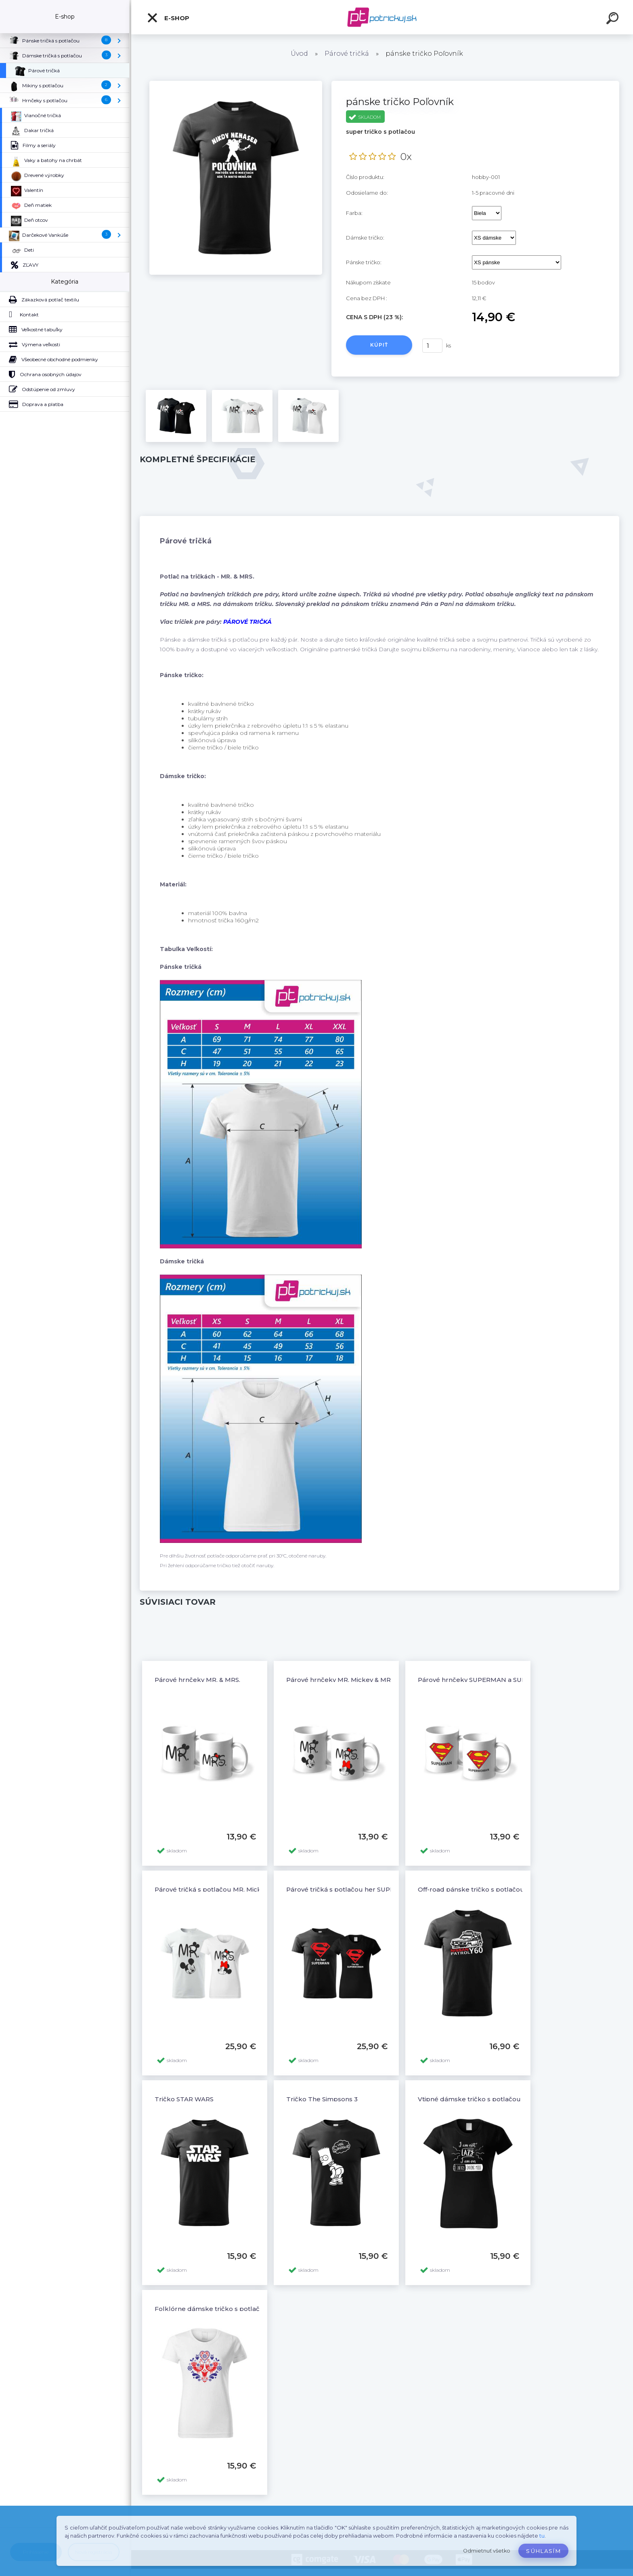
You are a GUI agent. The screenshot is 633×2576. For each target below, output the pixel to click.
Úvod (299, 53)
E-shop (168, 18)
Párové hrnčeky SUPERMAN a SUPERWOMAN (490, 1679)
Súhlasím (543, 2551)
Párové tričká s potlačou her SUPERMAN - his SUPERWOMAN (382, 1889)
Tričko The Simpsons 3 (322, 2099)
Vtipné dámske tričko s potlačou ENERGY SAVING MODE (507, 2099)
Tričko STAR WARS (184, 2099)
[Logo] (382, 17)
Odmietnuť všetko (486, 2551)
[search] (613, 19)
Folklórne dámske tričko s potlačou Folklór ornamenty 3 (244, 2309)
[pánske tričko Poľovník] (235, 83)
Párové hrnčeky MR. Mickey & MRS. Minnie (352, 1679)
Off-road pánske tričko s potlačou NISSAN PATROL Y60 (504, 1889)
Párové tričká (347, 53)
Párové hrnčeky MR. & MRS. (197, 1679)
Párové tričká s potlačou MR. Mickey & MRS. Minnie (234, 1889)
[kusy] (432, 346)
